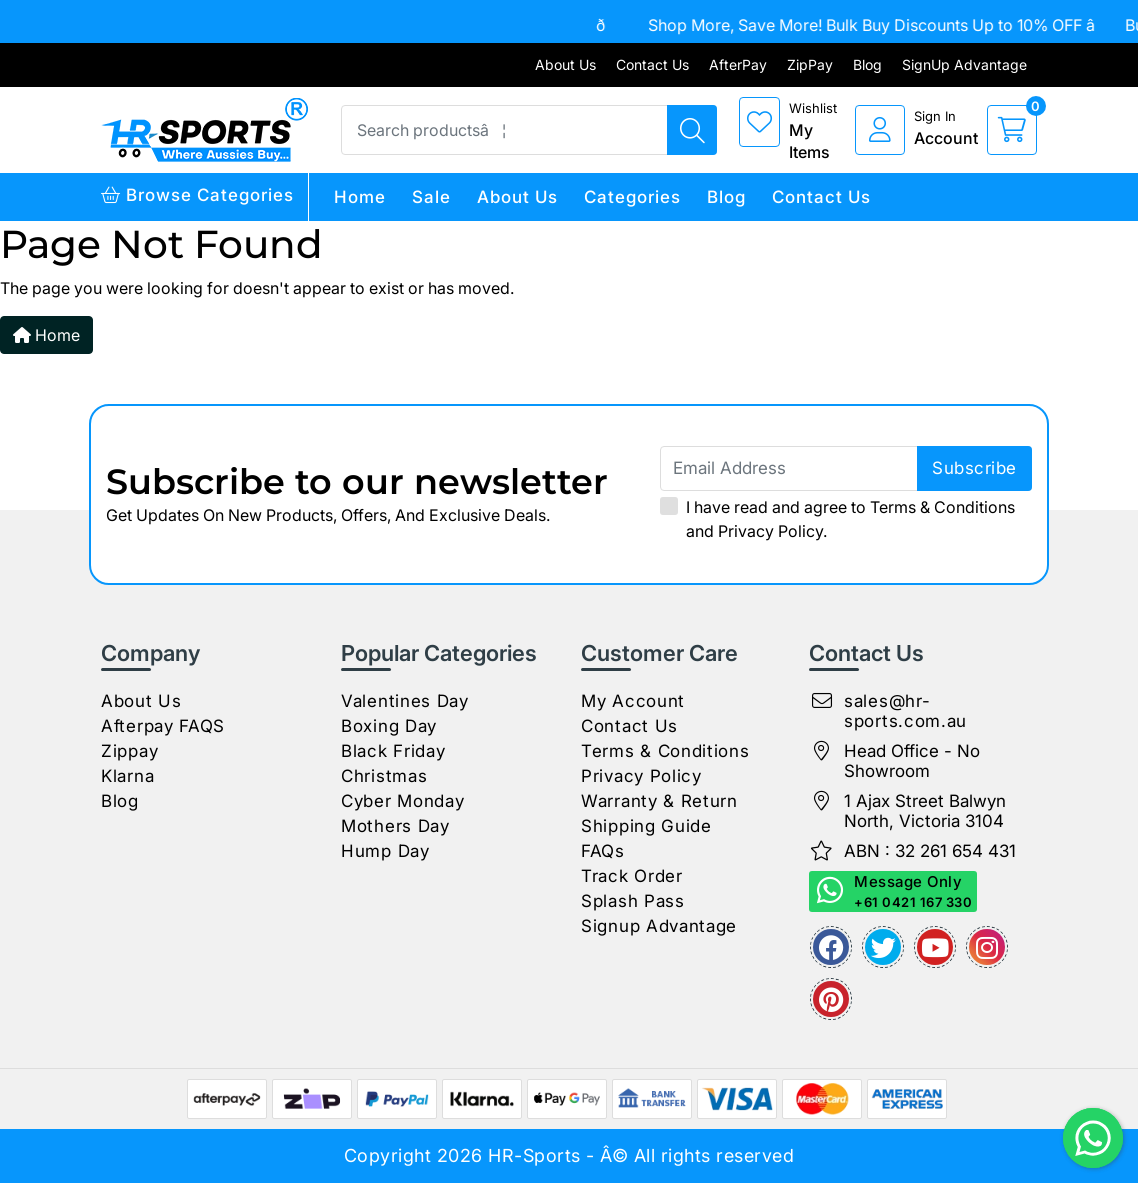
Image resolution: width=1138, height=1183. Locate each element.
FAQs (603, 851)
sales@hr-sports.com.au (905, 711)
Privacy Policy (770, 531)
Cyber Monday (402, 801)
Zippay (129, 751)
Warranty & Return (659, 801)
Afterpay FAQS (163, 726)
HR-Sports (534, 1155)
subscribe (974, 468)
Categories (632, 197)
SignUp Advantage (964, 64)
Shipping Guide (646, 826)
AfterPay (738, 64)
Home (360, 197)
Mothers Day (395, 826)
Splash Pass (633, 901)
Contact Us (652, 64)
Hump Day (385, 851)
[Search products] (692, 130)
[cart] (1012, 130)
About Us (565, 64)
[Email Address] (846, 468)
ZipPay (810, 64)
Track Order (632, 876)
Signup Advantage (659, 926)
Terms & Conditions (942, 507)
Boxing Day (389, 726)
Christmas (384, 776)
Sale (431, 197)
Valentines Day (405, 701)
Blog (867, 64)
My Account (633, 701)
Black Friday (393, 751)
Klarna (127, 776)
